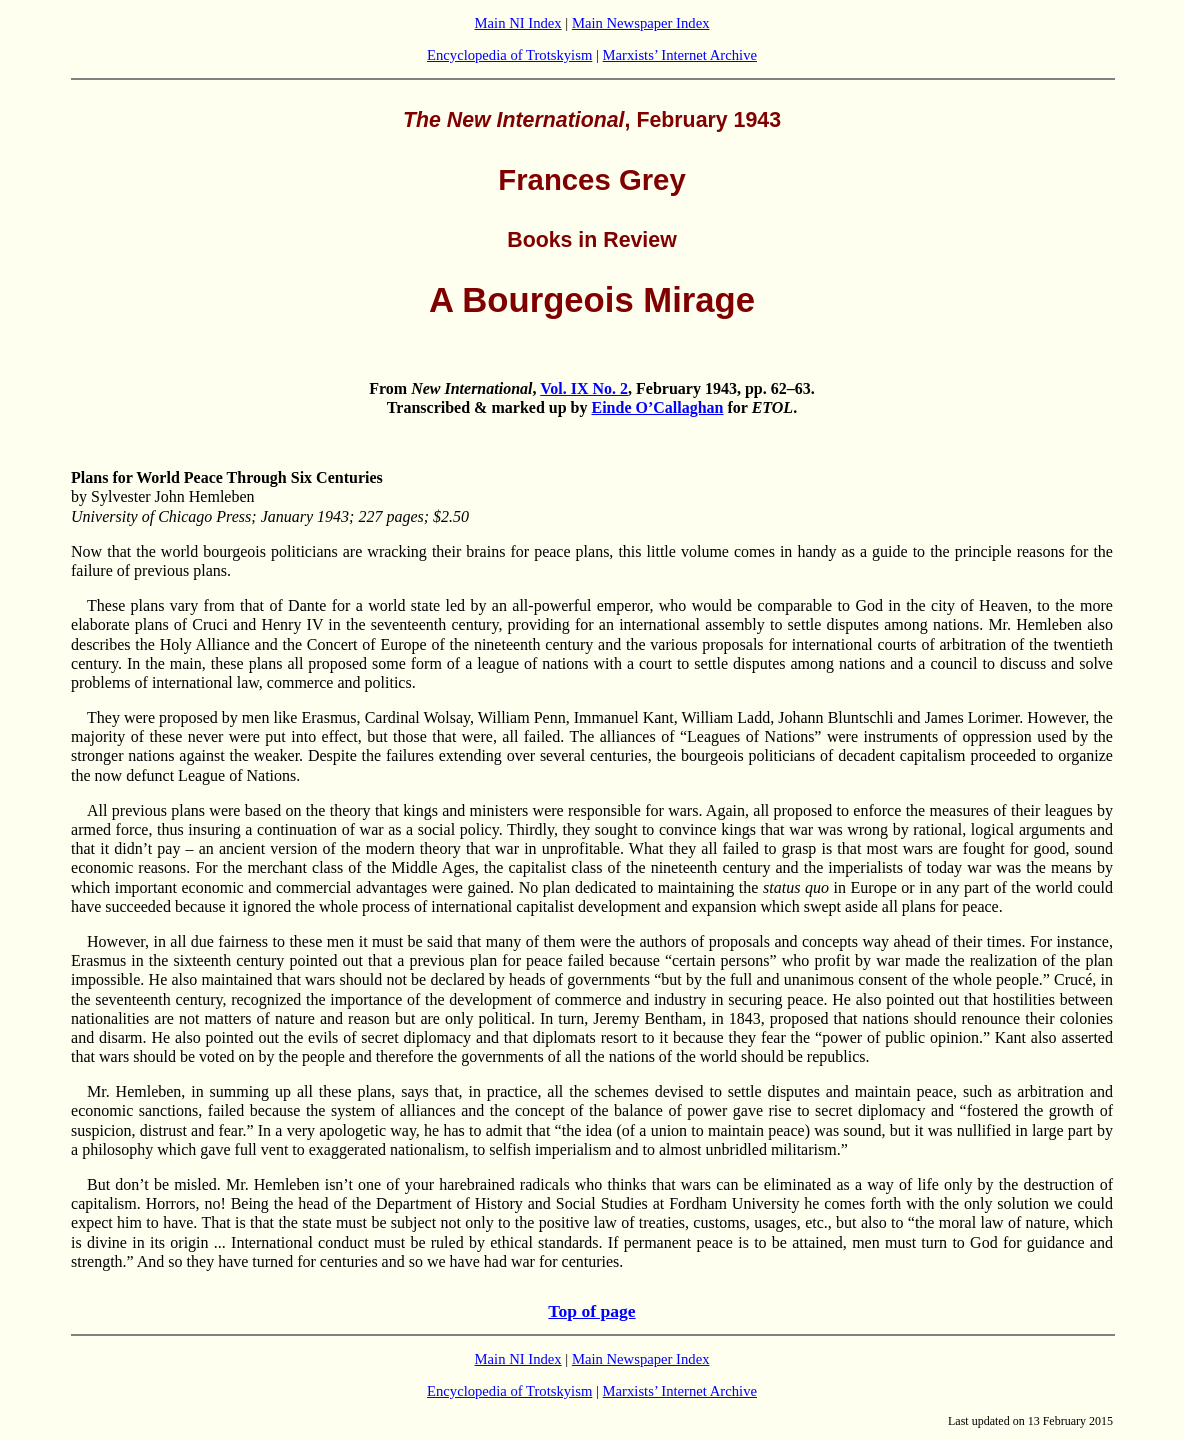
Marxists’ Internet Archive (680, 55)
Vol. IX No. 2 (584, 388)
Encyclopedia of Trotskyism (509, 55)
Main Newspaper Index (641, 23)
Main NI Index (518, 23)
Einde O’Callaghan (657, 407)
